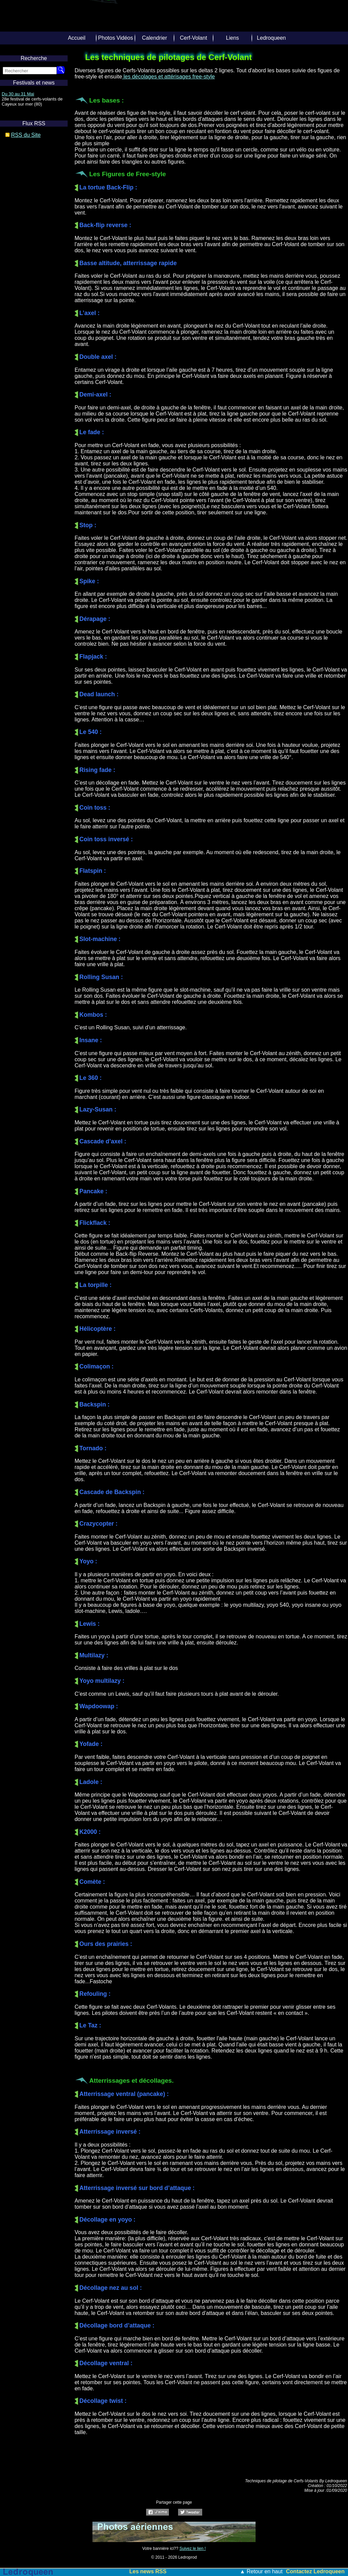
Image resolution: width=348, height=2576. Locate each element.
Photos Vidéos (115, 38)
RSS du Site (25, 135)
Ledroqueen (271, 38)
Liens (232, 38)
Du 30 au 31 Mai (18, 93)
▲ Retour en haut (261, 2571)
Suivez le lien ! (192, 2548)
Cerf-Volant (193, 38)
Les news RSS (148, 2571)
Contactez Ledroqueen (315, 2571)
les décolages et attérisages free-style (168, 76)
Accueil (77, 38)
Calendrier (154, 38)
